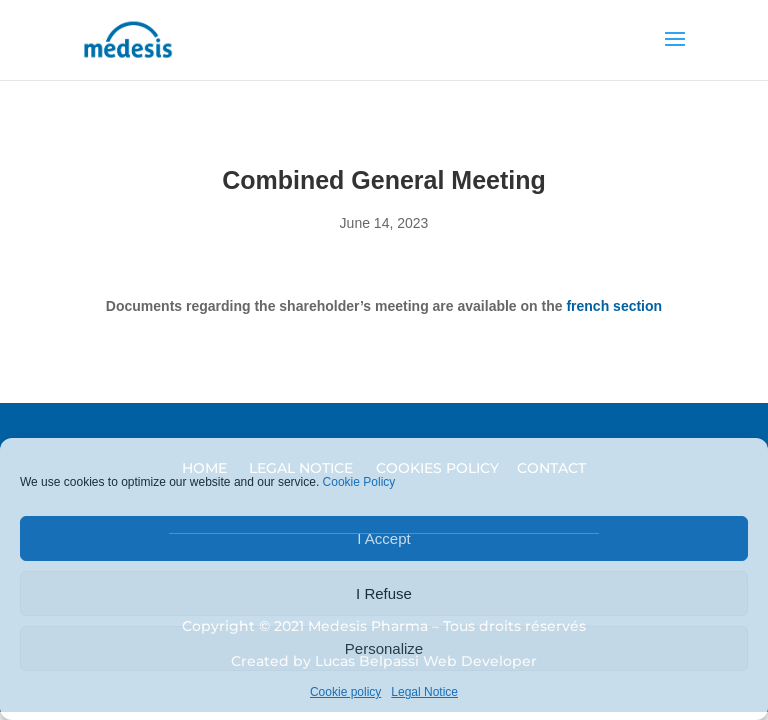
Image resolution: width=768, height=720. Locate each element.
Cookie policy (345, 692)
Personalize (384, 648)
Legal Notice (424, 692)
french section (614, 306)
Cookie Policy (359, 482)
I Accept (383, 538)
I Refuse (384, 593)
